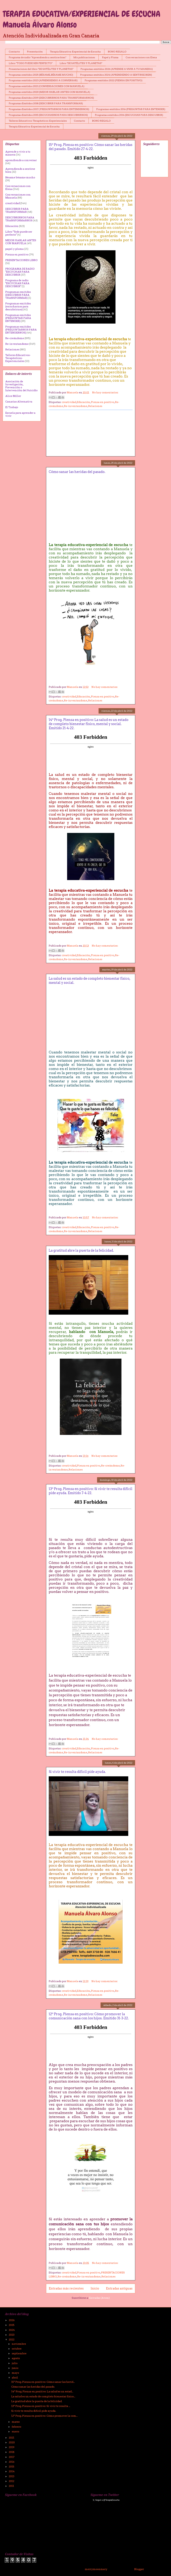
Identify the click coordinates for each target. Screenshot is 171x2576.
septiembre (19, 2353)
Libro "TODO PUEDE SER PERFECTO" (31, 63)
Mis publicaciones (84, 57)
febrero (17, 2426)
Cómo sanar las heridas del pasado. (77, 472)
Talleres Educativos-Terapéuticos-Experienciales (38, 120)
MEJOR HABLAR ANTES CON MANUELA (20, 242)
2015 (12, 2466)
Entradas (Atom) (99, 2297)
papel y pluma (14, 248)
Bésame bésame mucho (20, 177)
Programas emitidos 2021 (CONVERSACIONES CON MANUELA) (46, 86)
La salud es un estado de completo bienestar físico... (43, 2396)
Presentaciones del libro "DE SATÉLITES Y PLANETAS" (41, 69)
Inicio (95, 2288)
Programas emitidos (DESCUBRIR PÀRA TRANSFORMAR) (18, 294)
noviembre (19, 2343)
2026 (12, 2320)
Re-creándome (110, 1465)
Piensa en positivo (102, 402)
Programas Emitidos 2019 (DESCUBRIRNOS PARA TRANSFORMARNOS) (51, 97)
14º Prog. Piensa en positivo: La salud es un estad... (42, 2391)
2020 (12, 2442)
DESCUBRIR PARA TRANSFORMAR (17, 210)
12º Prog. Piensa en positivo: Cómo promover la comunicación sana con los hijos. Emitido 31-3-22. (89, 2016)
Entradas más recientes (66, 2288)
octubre (17, 2348)
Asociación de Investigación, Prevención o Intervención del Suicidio (21, 386)
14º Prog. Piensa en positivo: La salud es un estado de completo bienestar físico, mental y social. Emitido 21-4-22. (88, 724)
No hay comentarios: (105, 392)
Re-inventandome (75, 406)
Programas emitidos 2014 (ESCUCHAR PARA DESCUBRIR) (129, 115)
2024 (12, 2330)
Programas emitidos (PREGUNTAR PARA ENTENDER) (18, 318)
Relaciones (95, 406)
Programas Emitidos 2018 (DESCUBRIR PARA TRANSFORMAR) (46, 103)
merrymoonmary (96, 2569)
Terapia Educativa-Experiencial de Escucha (75, 51)
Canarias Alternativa (18, 401)
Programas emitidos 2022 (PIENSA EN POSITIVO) (113, 80)
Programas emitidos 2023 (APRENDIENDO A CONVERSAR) (43, 80)
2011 (12, 2486)
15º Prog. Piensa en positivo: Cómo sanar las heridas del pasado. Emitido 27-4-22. (90, 147)
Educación (83, 402)
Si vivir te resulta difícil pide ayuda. (77, 1772)
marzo (16, 2421)
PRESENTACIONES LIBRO (21, 260)
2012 (12, 2481)
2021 (12, 2437)
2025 (12, 2325)
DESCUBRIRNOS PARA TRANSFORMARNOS (19, 219)
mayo (16, 2372)
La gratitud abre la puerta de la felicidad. (81, 1250)
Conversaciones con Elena (141, 57)
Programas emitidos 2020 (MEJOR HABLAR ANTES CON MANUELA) (49, 92)
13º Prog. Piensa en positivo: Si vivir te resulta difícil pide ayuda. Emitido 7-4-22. (90, 1491)
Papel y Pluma (110, 57)
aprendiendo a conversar (21, 160)
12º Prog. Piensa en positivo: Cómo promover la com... (44, 2415)
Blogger (139, 2569)
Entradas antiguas (119, 2288)
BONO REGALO (117, 51)
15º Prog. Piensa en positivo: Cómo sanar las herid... (43, 2381)
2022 (12, 2339)
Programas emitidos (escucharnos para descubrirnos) (18, 306)
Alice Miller (13, 396)
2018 (12, 2452)
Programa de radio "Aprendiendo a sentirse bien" (37, 57)
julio (15, 2363)
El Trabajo (11, 407)
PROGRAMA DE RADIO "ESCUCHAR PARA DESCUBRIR (20, 271)
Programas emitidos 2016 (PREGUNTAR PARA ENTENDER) (130, 109)
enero (16, 2431)
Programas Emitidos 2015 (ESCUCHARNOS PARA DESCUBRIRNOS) (48, 115)
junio (15, 2368)
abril (15, 2377)
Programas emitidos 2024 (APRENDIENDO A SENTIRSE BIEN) (116, 74)
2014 (12, 2471)
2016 (12, 2461)
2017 (12, 2457)
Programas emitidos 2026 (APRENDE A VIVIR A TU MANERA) (117, 69)
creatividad (69, 402)
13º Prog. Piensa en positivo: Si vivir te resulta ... (40, 2406)
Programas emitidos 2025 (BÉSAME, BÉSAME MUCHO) (41, 74)
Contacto (14, 51)
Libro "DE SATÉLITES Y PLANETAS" (81, 63)
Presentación (35, 51)
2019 (12, 2447)
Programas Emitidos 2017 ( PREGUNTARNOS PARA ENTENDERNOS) (49, 109)
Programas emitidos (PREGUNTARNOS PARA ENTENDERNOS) (21, 329)
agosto (16, 2358)
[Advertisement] (90, 433)
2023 (12, 2334)
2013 (12, 2476)
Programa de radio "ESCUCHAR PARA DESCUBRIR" (17, 283)
